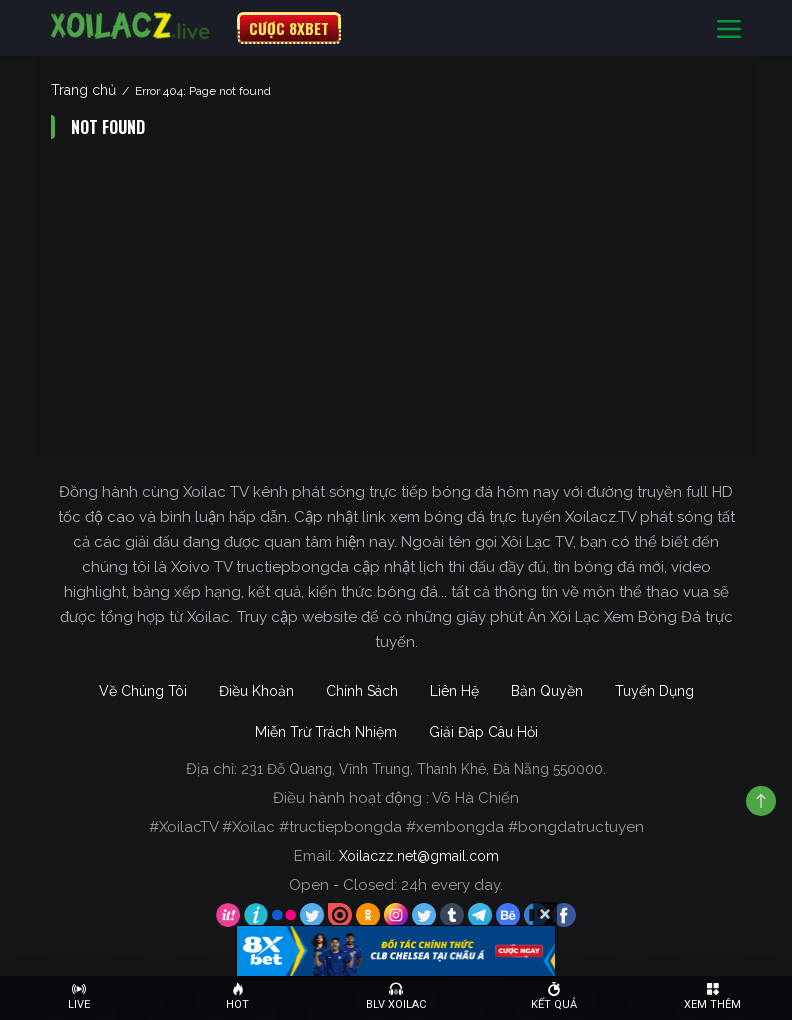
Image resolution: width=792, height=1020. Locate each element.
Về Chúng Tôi (143, 691)
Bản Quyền (547, 691)
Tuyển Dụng (654, 691)
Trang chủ (83, 90)
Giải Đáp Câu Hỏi (483, 732)
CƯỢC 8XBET (289, 28)
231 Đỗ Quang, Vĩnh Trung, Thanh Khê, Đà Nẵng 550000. (423, 769)
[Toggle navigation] (729, 28)
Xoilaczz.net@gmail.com (419, 856)
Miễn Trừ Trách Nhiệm (326, 732)
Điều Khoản (256, 691)
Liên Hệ (454, 691)
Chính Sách (362, 691)
